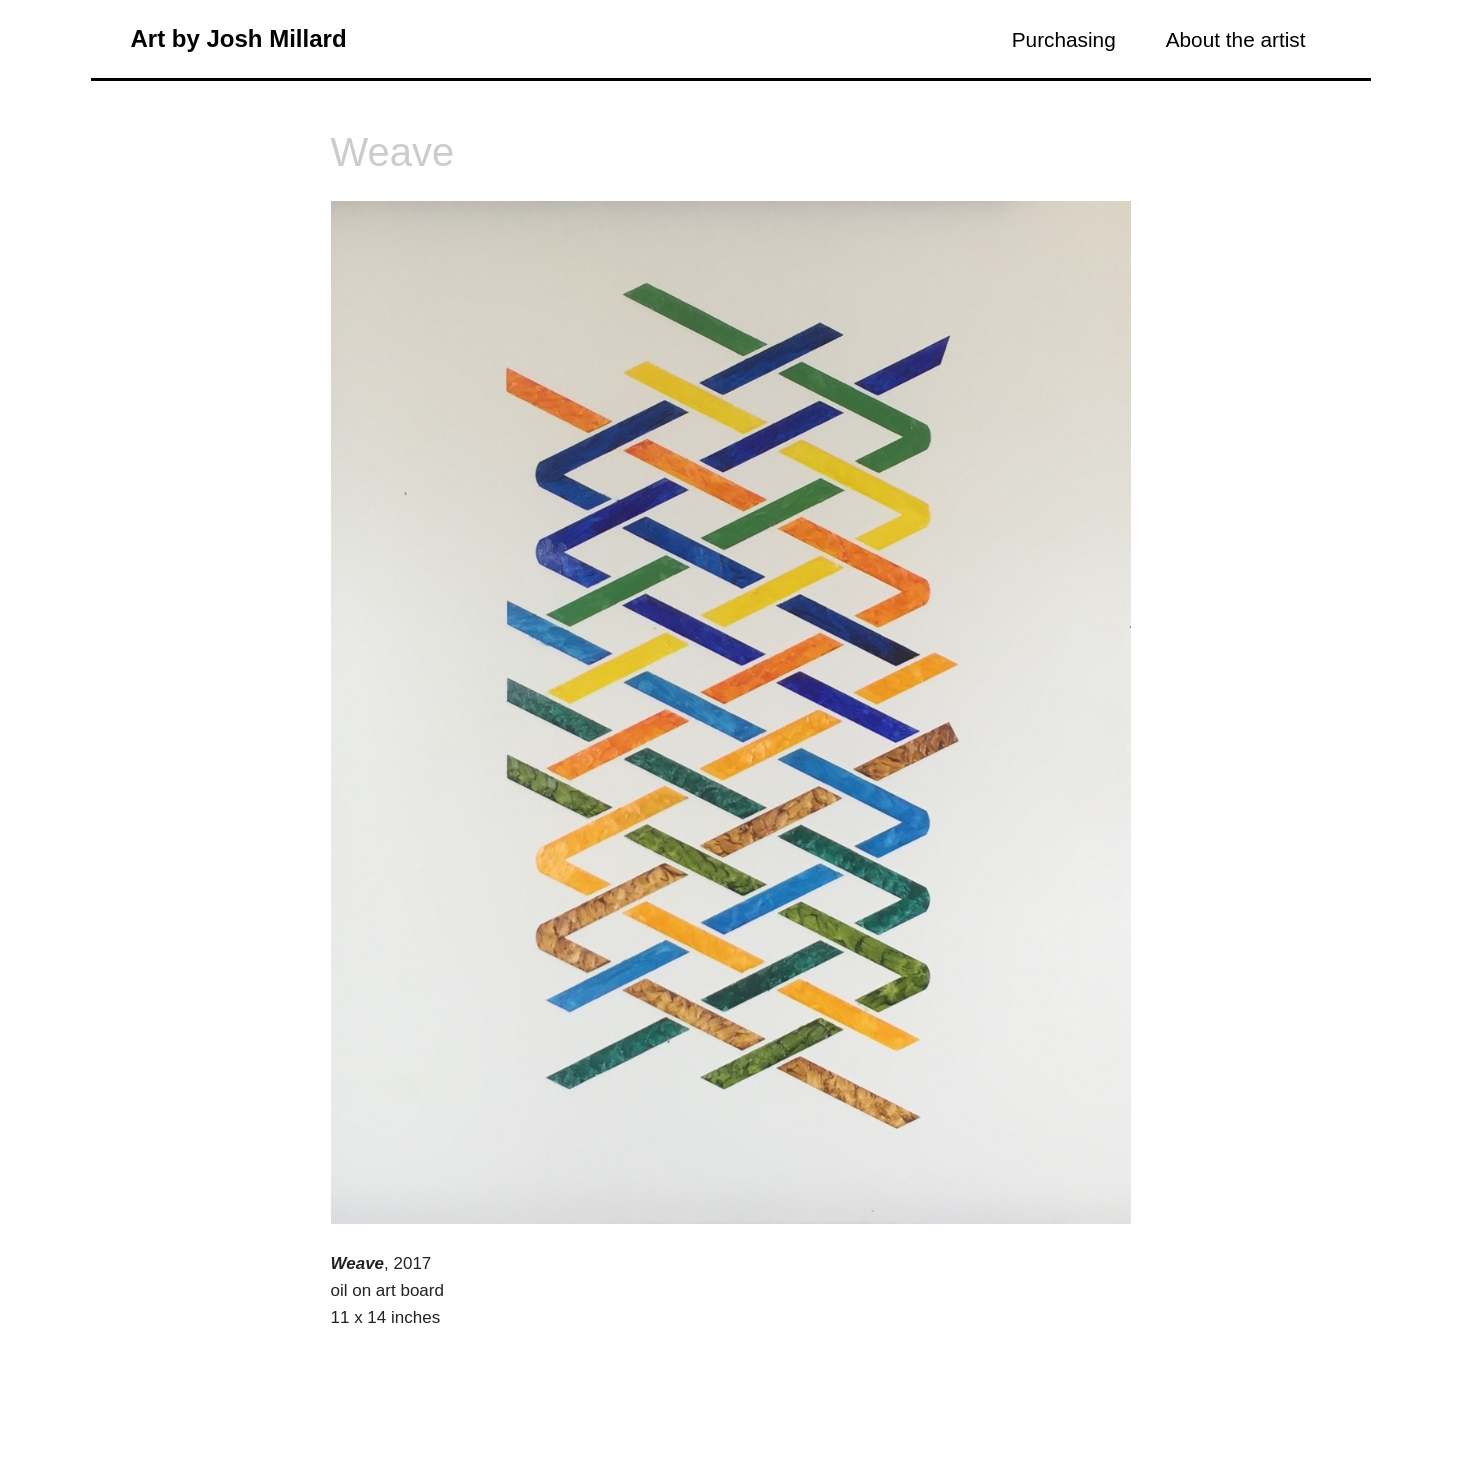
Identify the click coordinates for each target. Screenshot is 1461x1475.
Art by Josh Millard (239, 38)
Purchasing (1064, 39)
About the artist (1236, 39)
